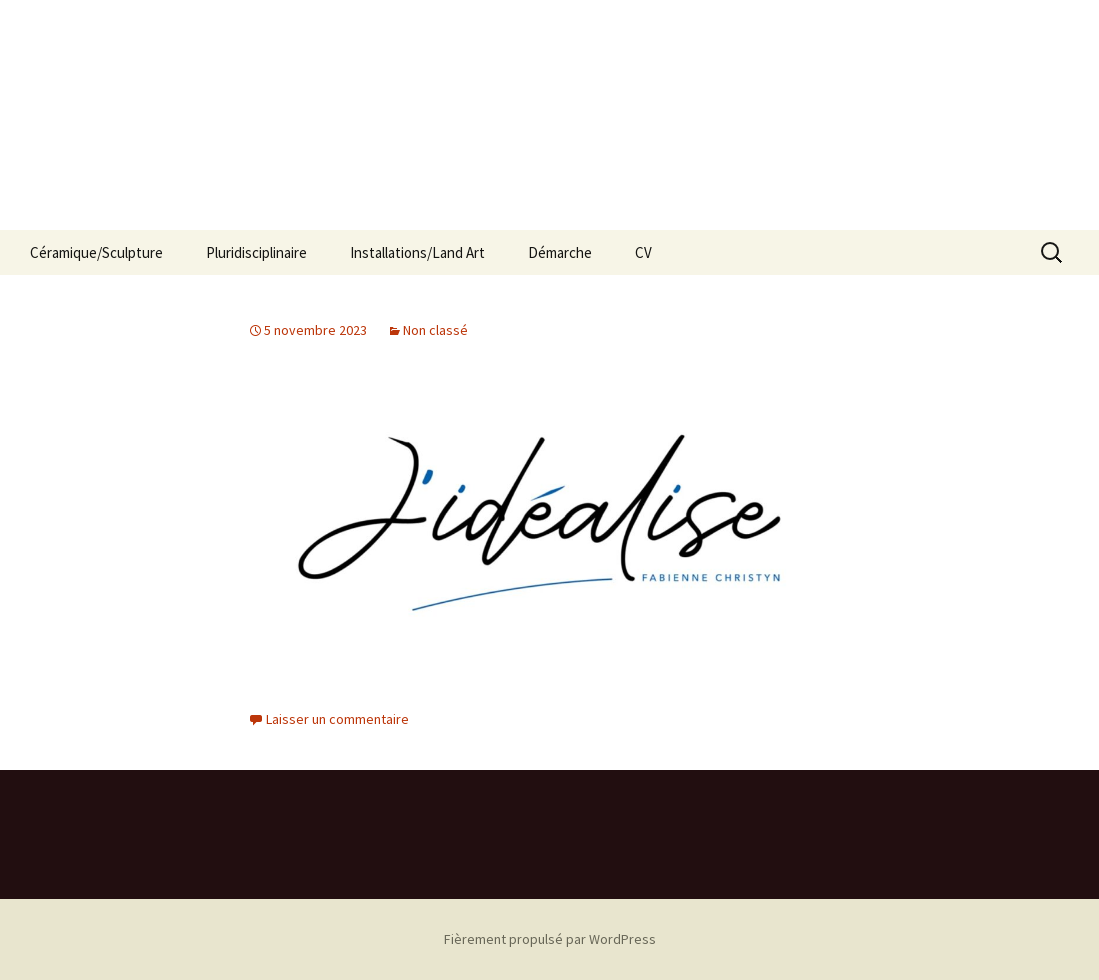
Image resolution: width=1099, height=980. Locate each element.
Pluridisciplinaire (256, 252)
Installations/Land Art (417, 252)
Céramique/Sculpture (96, 252)
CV (643, 252)
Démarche (560, 252)
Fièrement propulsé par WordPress (550, 939)
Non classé (435, 330)
